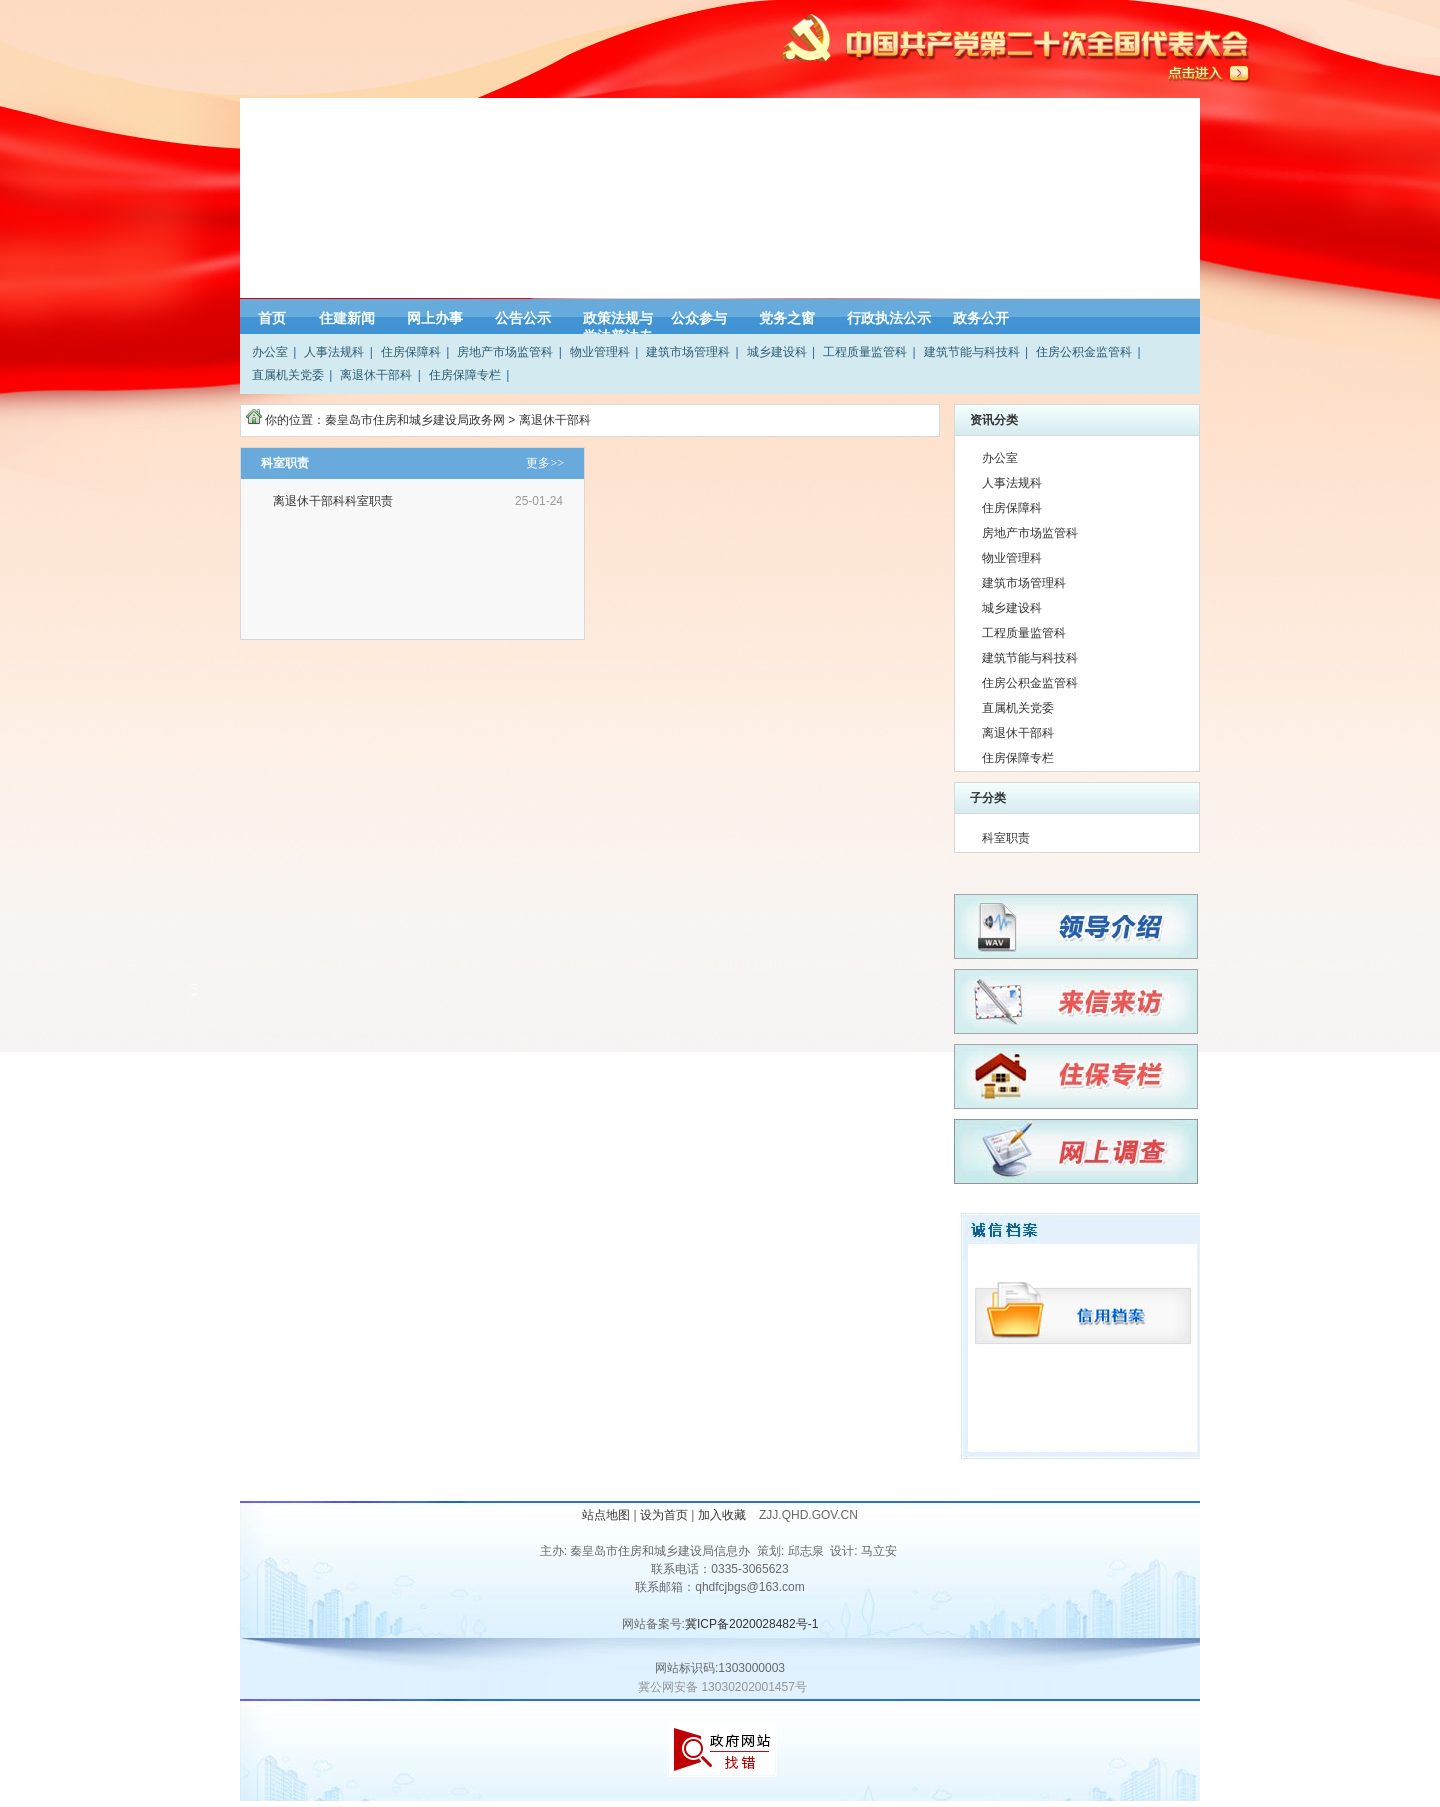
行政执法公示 (889, 318)
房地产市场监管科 (505, 352)
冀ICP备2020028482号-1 (751, 1624)
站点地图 (606, 1515)
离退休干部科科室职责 (334, 501)
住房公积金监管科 (1084, 352)
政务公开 (981, 318)
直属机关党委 (288, 375)
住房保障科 (411, 352)
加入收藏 (723, 1515)
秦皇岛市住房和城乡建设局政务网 (415, 420)
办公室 (270, 352)
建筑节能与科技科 (972, 352)
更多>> (545, 463)
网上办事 (435, 318)
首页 (272, 318)
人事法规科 (334, 352)
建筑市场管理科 (688, 352)
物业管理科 (600, 352)
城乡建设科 (777, 352)
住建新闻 (347, 318)
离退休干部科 (376, 375)
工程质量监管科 (865, 352)
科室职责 (1006, 838)
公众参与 (699, 318)
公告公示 (523, 318)
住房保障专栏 (465, 375)
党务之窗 (787, 318)
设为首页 (664, 1515)
